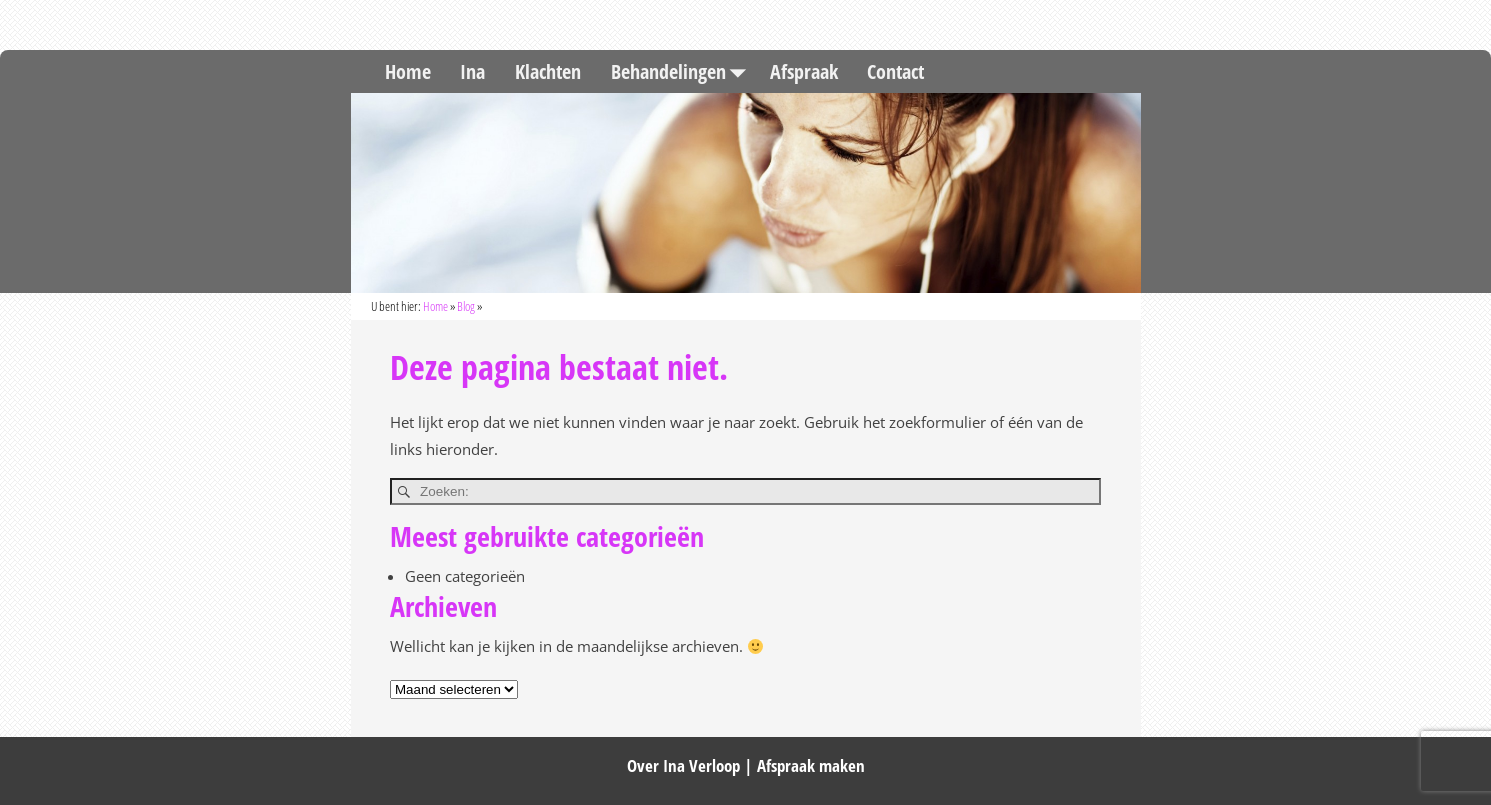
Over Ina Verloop (683, 765)
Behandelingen (683, 71)
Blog (466, 306)
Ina (472, 71)
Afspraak (804, 71)
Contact (895, 71)
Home (408, 71)
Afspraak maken (811, 765)
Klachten (548, 71)
